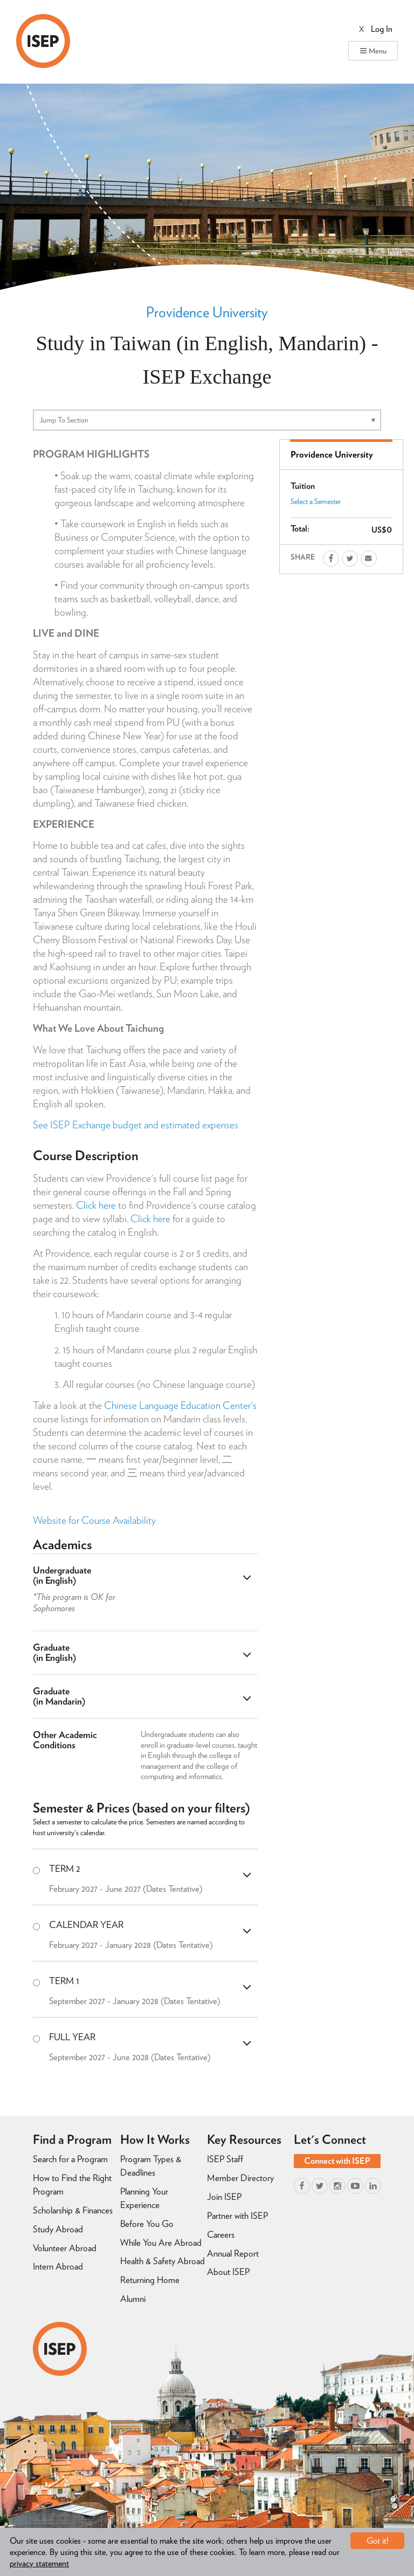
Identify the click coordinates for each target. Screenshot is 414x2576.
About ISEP (228, 2271)
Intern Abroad (58, 2266)
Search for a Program (70, 2159)
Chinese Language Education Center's (180, 1405)
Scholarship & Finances (73, 2210)
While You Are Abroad (161, 2242)
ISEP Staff (225, 2159)
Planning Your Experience (144, 2198)
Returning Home (150, 2279)
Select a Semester (316, 501)
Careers (220, 2234)
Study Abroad (58, 2229)
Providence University (207, 312)
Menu (373, 50)
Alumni (133, 2298)
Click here (96, 1205)
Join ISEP (224, 2196)
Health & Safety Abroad (162, 2260)
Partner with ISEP (237, 2215)
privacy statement (39, 2563)
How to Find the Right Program (72, 2184)
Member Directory (240, 2177)
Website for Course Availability (94, 1520)
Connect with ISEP (337, 2161)
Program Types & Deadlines (150, 2166)
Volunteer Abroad (64, 2248)
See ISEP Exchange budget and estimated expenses (135, 1125)
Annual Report (233, 2253)
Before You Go (147, 2223)
